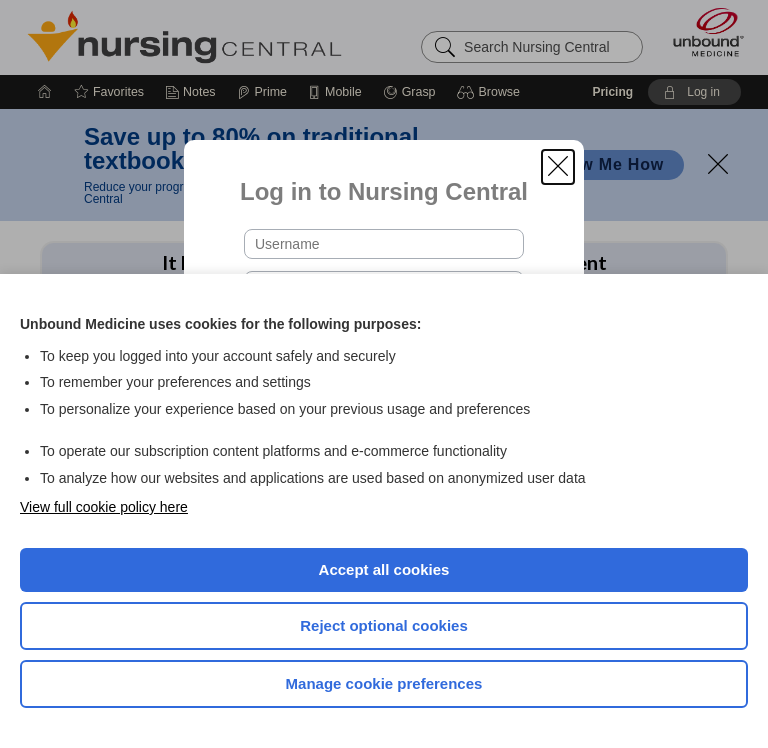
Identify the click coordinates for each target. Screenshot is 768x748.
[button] (558, 167)
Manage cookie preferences (384, 683)
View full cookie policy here (104, 507)
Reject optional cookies (384, 625)
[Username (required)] (384, 244)
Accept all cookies (384, 569)
